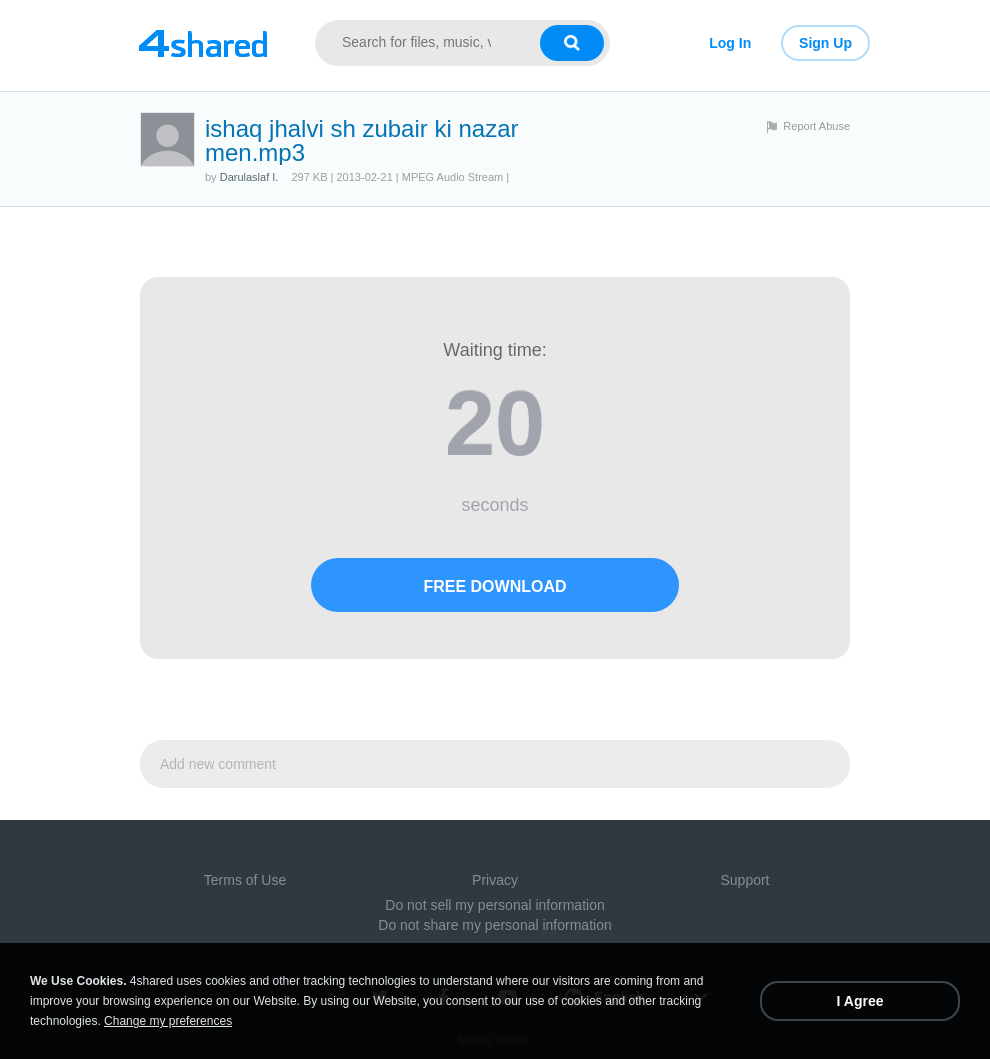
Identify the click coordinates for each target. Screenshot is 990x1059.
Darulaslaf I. (249, 177)
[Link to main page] (202, 43)
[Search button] (572, 43)
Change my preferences (168, 1021)
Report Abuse (816, 126)
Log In (730, 43)
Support (744, 880)
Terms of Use (245, 880)
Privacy (495, 880)
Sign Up (825, 43)
